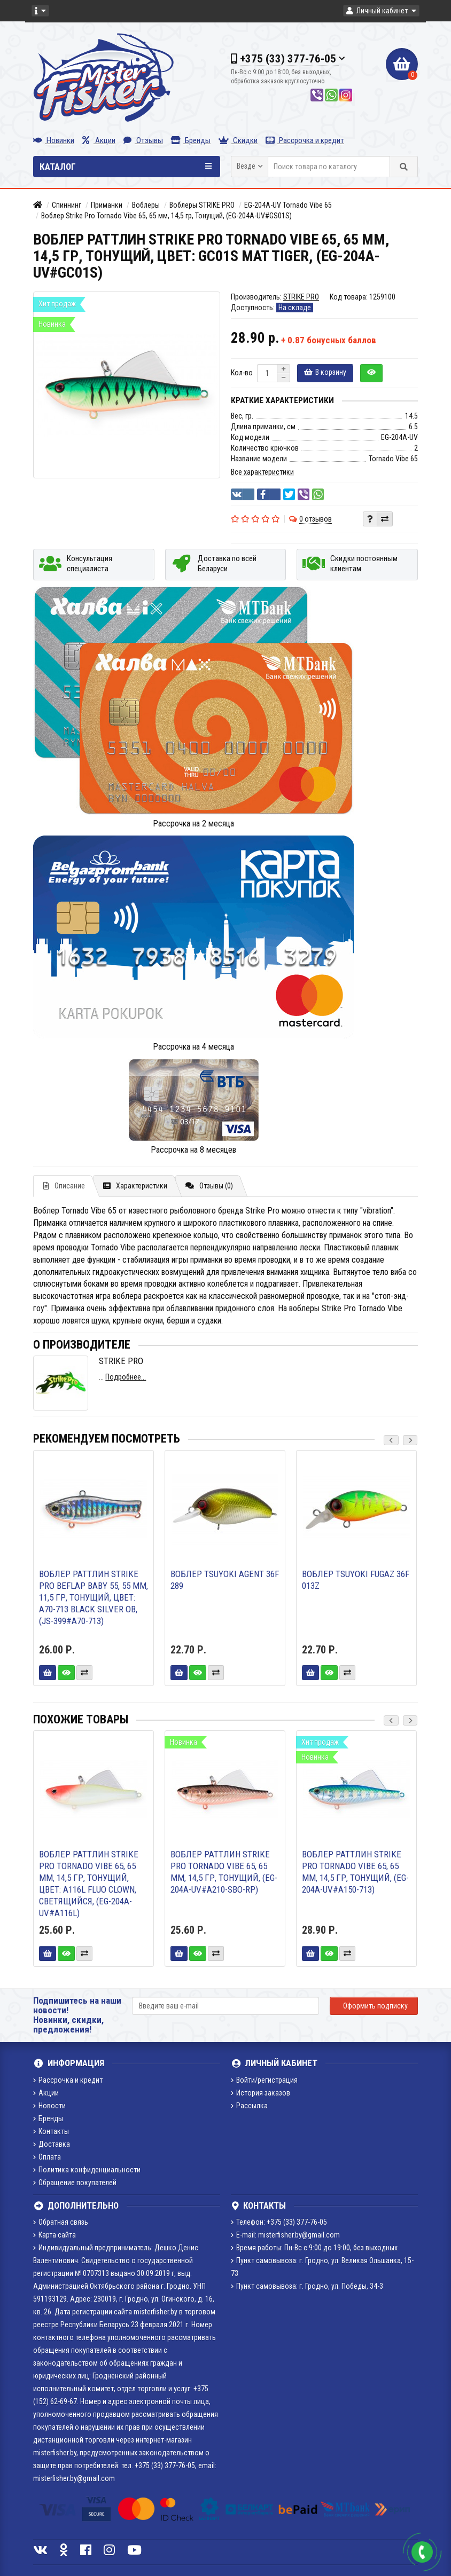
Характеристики (135, 1185)
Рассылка (249, 2105)
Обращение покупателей (74, 2182)
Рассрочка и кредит (305, 140)
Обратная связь (60, 2222)
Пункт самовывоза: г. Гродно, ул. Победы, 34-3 (307, 2286)
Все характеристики (262, 472)
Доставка (51, 2144)
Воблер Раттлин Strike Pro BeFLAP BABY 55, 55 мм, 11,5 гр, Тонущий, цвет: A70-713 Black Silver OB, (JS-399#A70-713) (93, 1597)
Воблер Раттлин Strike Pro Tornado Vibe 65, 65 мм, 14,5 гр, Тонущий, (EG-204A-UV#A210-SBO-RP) (223, 1872)
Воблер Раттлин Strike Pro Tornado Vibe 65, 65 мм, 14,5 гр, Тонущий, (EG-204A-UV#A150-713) (355, 1872)
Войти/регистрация (264, 2080)
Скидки (238, 140)
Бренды (191, 140)
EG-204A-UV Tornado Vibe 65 (288, 205)
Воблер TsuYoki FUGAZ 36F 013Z (355, 1580)
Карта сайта (54, 2235)
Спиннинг (66, 205)
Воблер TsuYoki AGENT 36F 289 (224, 1580)
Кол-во (242, 372)
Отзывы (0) (209, 1185)
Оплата (47, 2157)
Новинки (53, 140)
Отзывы (143, 140)
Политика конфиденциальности (87, 2169)
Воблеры (146, 205)
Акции (98, 140)
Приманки (106, 205)
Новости (49, 2105)
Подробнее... (125, 1377)
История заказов (260, 2093)
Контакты (51, 2131)
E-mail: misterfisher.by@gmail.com (285, 2235)
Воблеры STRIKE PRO (202, 205)
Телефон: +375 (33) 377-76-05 (279, 2222)
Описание (64, 1185)
